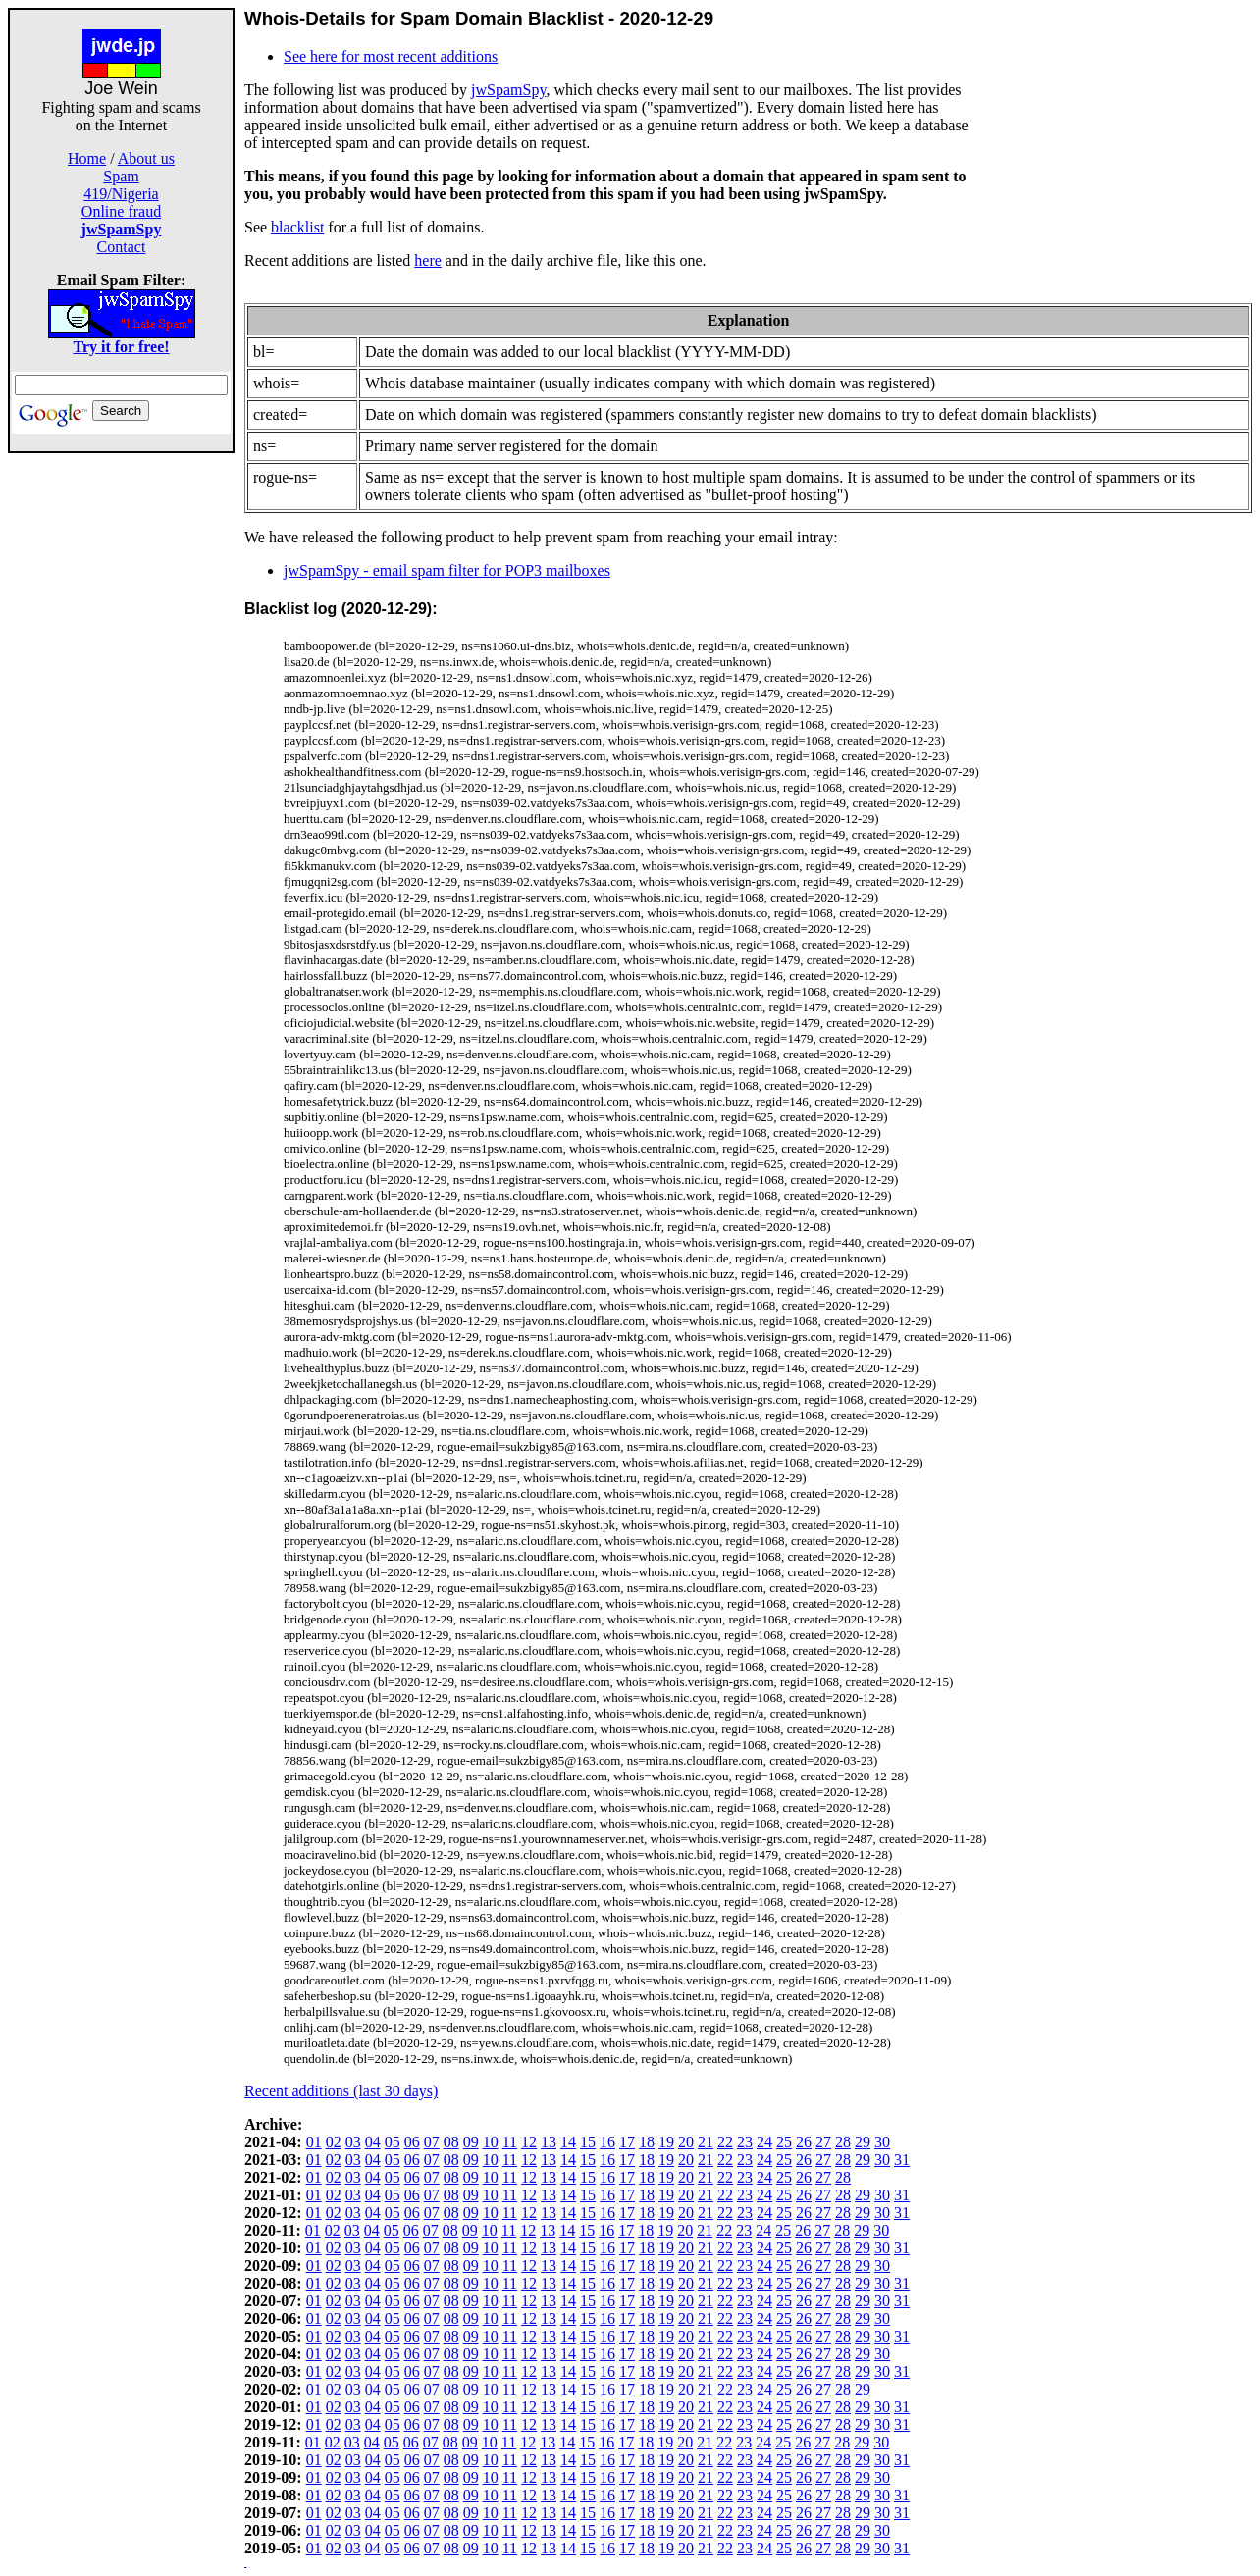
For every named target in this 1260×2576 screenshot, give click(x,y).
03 (353, 2142)
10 (491, 2142)
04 (373, 2142)
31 (902, 2159)
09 (471, 2142)
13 (548, 2142)
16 (607, 2142)
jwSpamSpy (508, 89)
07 (432, 2142)
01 (314, 2142)
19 (666, 2142)
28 (843, 2142)
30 (882, 2142)
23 (745, 2142)
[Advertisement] (121, 747)
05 (392, 2142)
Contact (121, 246)
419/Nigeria (120, 193)
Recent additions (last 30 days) (341, 2091)
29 (862, 2142)
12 (529, 2142)
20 (686, 2142)
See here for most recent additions (391, 56)
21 (705, 2142)
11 (509, 2142)
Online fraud (121, 211)
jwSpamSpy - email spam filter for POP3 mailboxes (447, 570)
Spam (120, 176)
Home (87, 158)
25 (784, 2142)
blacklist (297, 227)
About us (146, 158)
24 (764, 2142)
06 (412, 2142)
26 (804, 2142)
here (428, 260)
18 (647, 2142)
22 (725, 2142)
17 (627, 2142)
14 (568, 2142)
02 (333, 2142)
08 (451, 2142)
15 (588, 2142)
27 (823, 2142)
